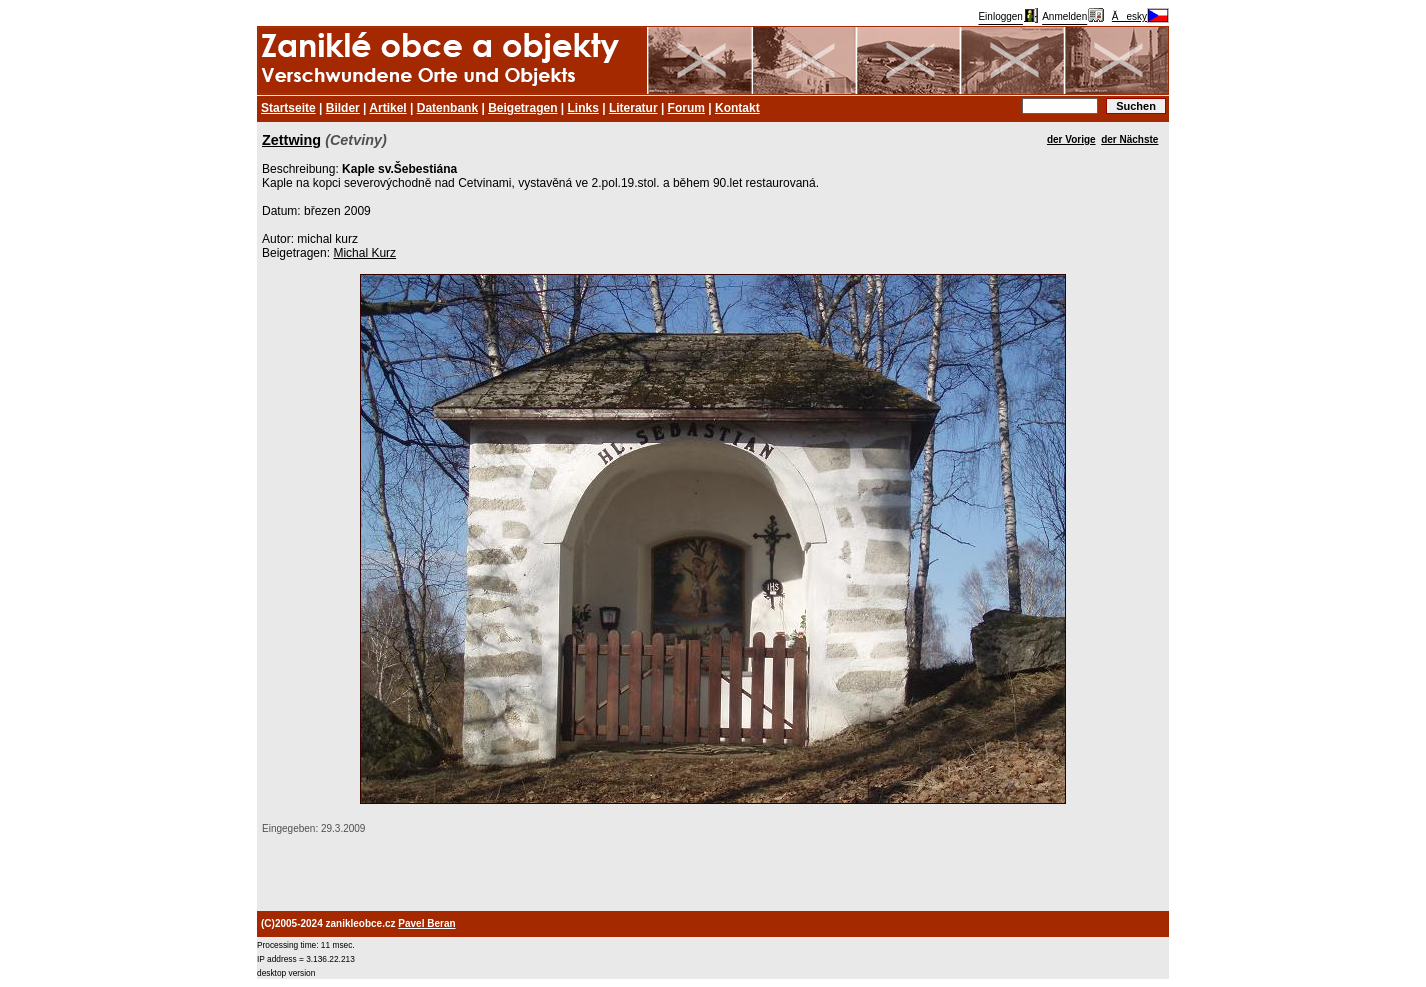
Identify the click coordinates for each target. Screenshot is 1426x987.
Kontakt (737, 108)
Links (583, 108)
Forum (686, 108)
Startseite (288, 108)
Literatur (633, 108)
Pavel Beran (426, 923)
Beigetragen (522, 108)
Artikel (387, 108)
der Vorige (1071, 139)
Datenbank (447, 108)
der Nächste (1129, 139)
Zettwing (291, 140)
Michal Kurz (364, 253)
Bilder (343, 108)
